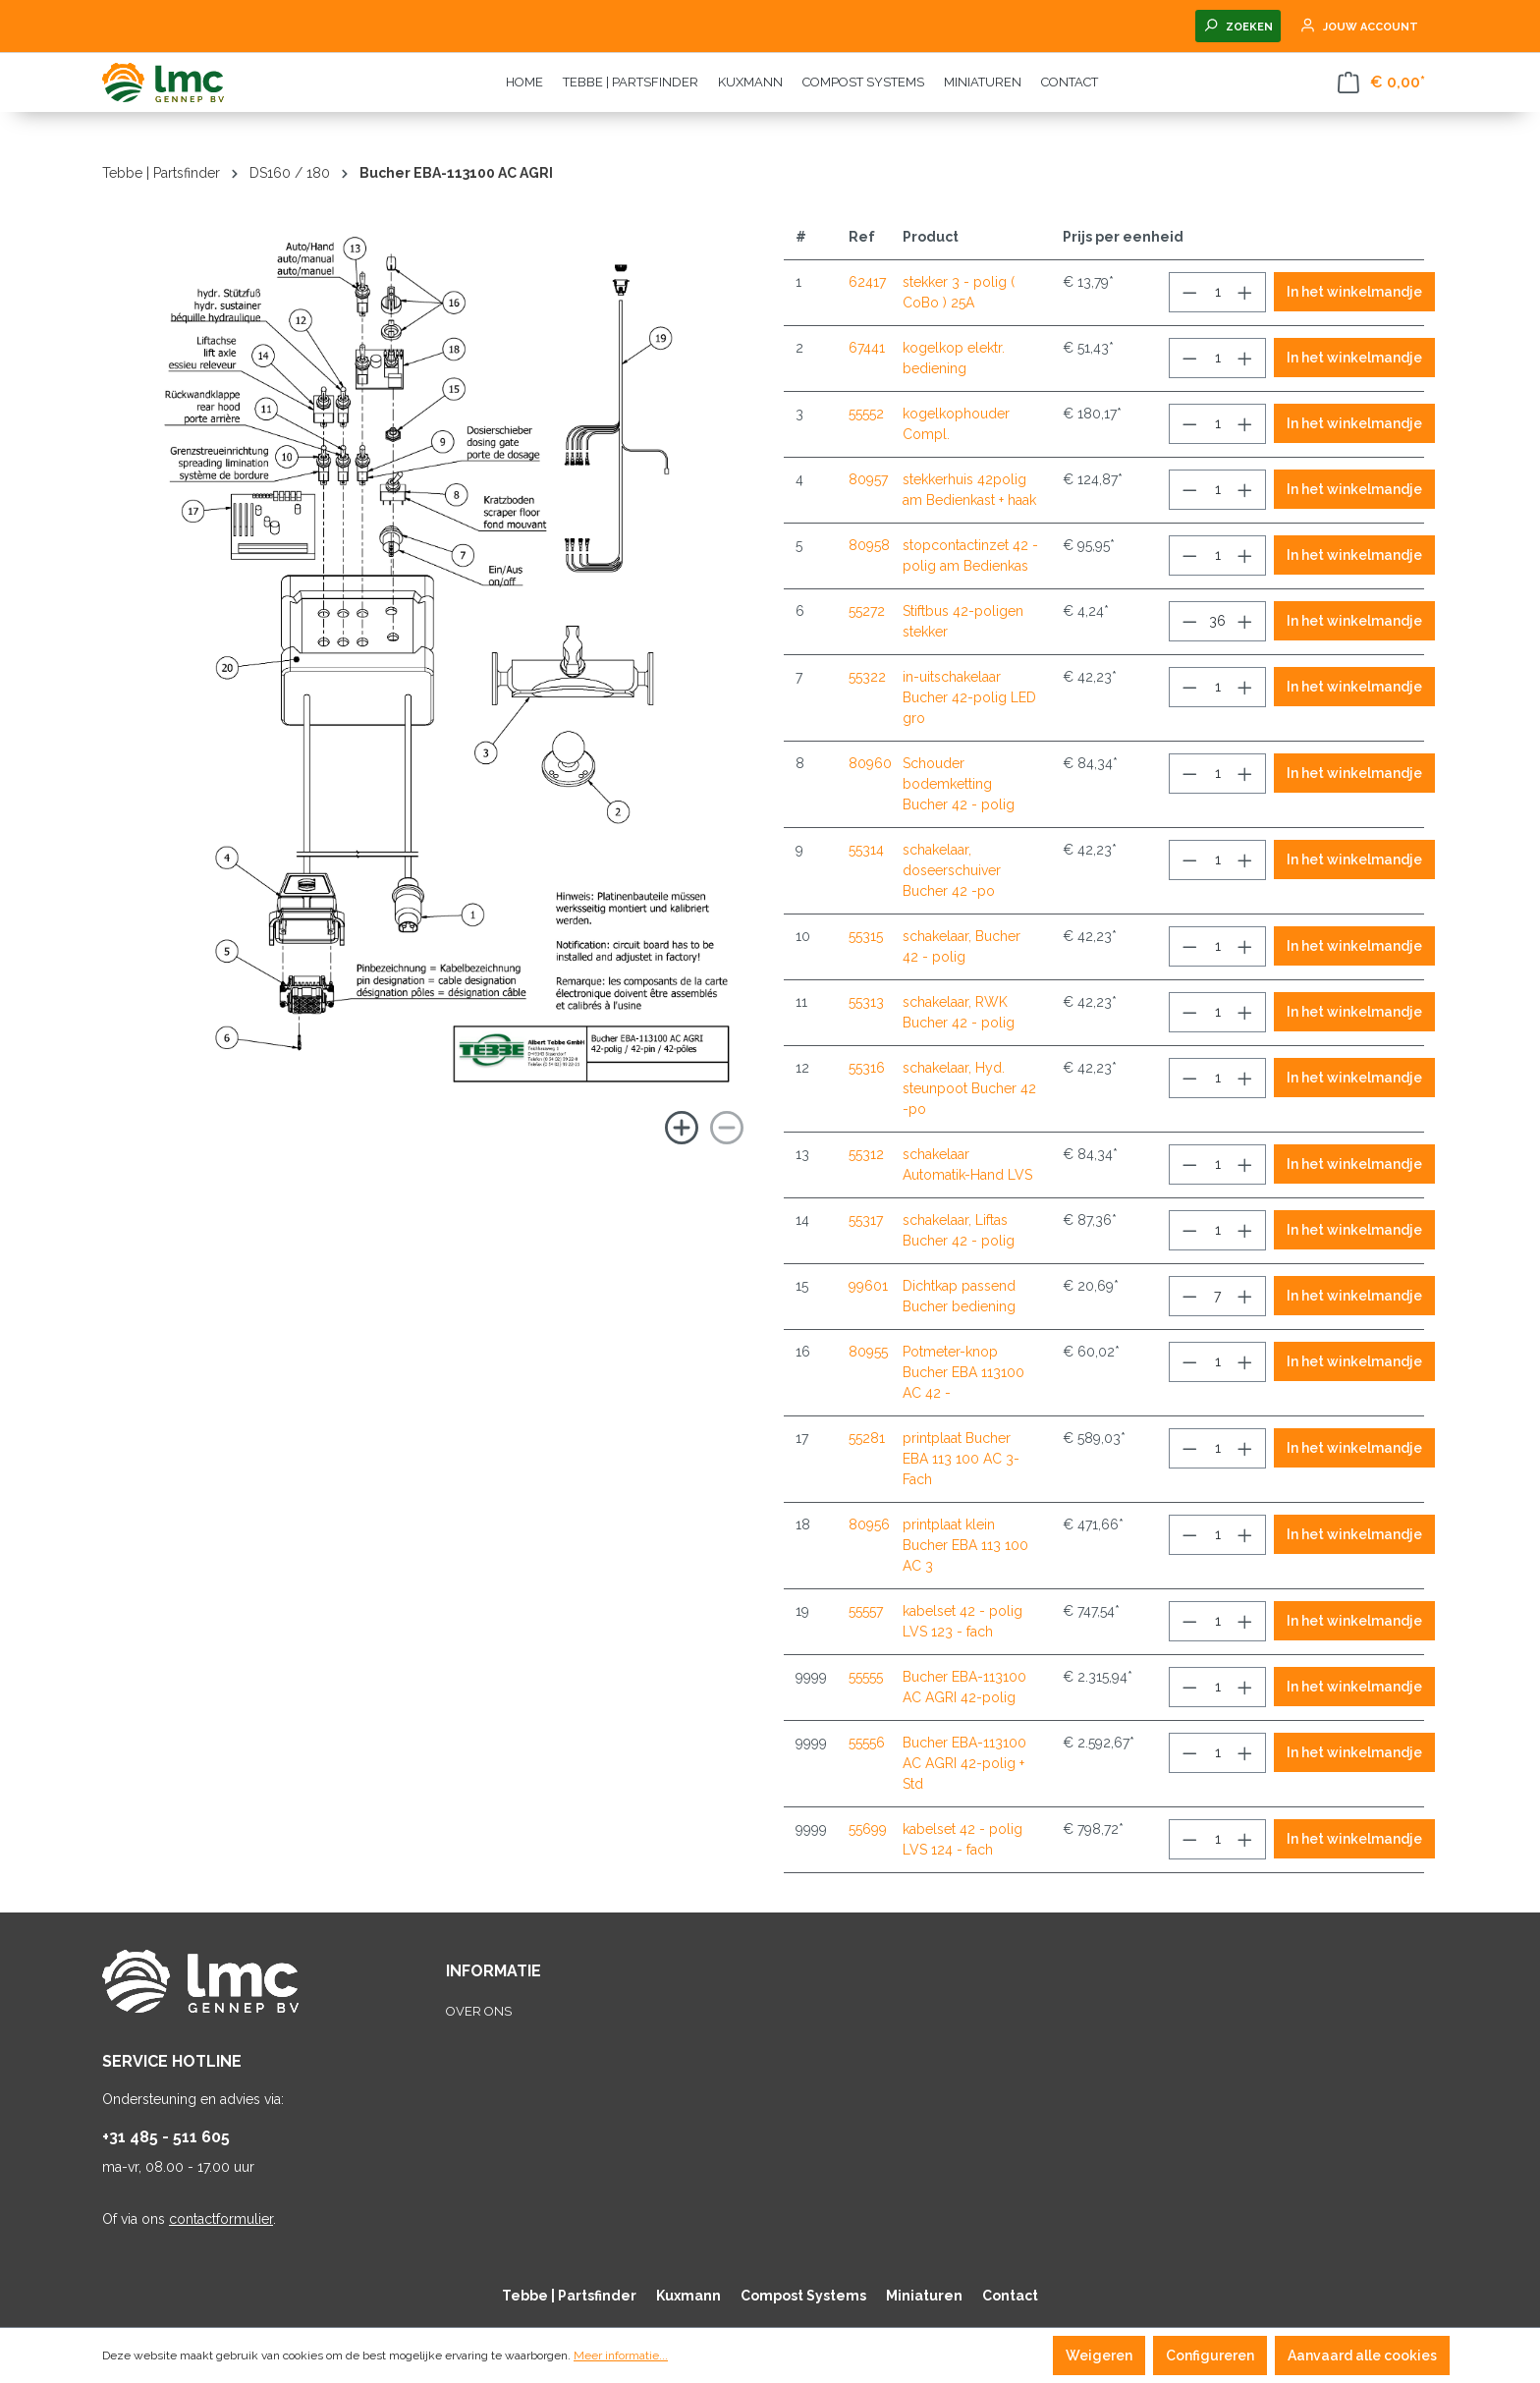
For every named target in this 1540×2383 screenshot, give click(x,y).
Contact (1010, 2295)
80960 (870, 763)
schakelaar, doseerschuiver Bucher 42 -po (952, 870)
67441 (867, 348)
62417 (867, 282)
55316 (867, 1068)
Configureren (1210, 2355)
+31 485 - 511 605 (166, 2137)
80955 (868, 1351)
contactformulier (221, 2219)
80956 (869, 1524)
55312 (866, 1154)
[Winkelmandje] (1381, 82)
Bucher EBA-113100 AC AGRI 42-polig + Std (964, 1763)
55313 (866, 1002)
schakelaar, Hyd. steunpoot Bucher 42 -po (969, 1088)
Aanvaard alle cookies (1362, 2355)
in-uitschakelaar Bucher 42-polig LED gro (969, 697)
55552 (866, 413)
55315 (866, 936)
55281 (867, 1438)
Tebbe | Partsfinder (569, 2295)
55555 (866, 1677)
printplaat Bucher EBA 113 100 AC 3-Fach (961, 1458)
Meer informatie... (621, 2355)
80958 (869, 545)
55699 (868, 1829)
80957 (868, 479)
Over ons (479, 2011)
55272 (867, 611)
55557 (866, 1611)
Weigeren (1099, 2355)
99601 (868, 1286)
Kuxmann (688, 2295)
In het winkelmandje (1354, 292)
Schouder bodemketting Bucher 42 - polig (959, 783)
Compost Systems (803, 2295)
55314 (866, 850)
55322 (867, 677)
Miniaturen (924, 2295)
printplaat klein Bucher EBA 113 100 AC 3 (965, 1545)
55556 (867, 1742)
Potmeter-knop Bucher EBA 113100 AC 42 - (963, 1372)
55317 (866, 1220)
